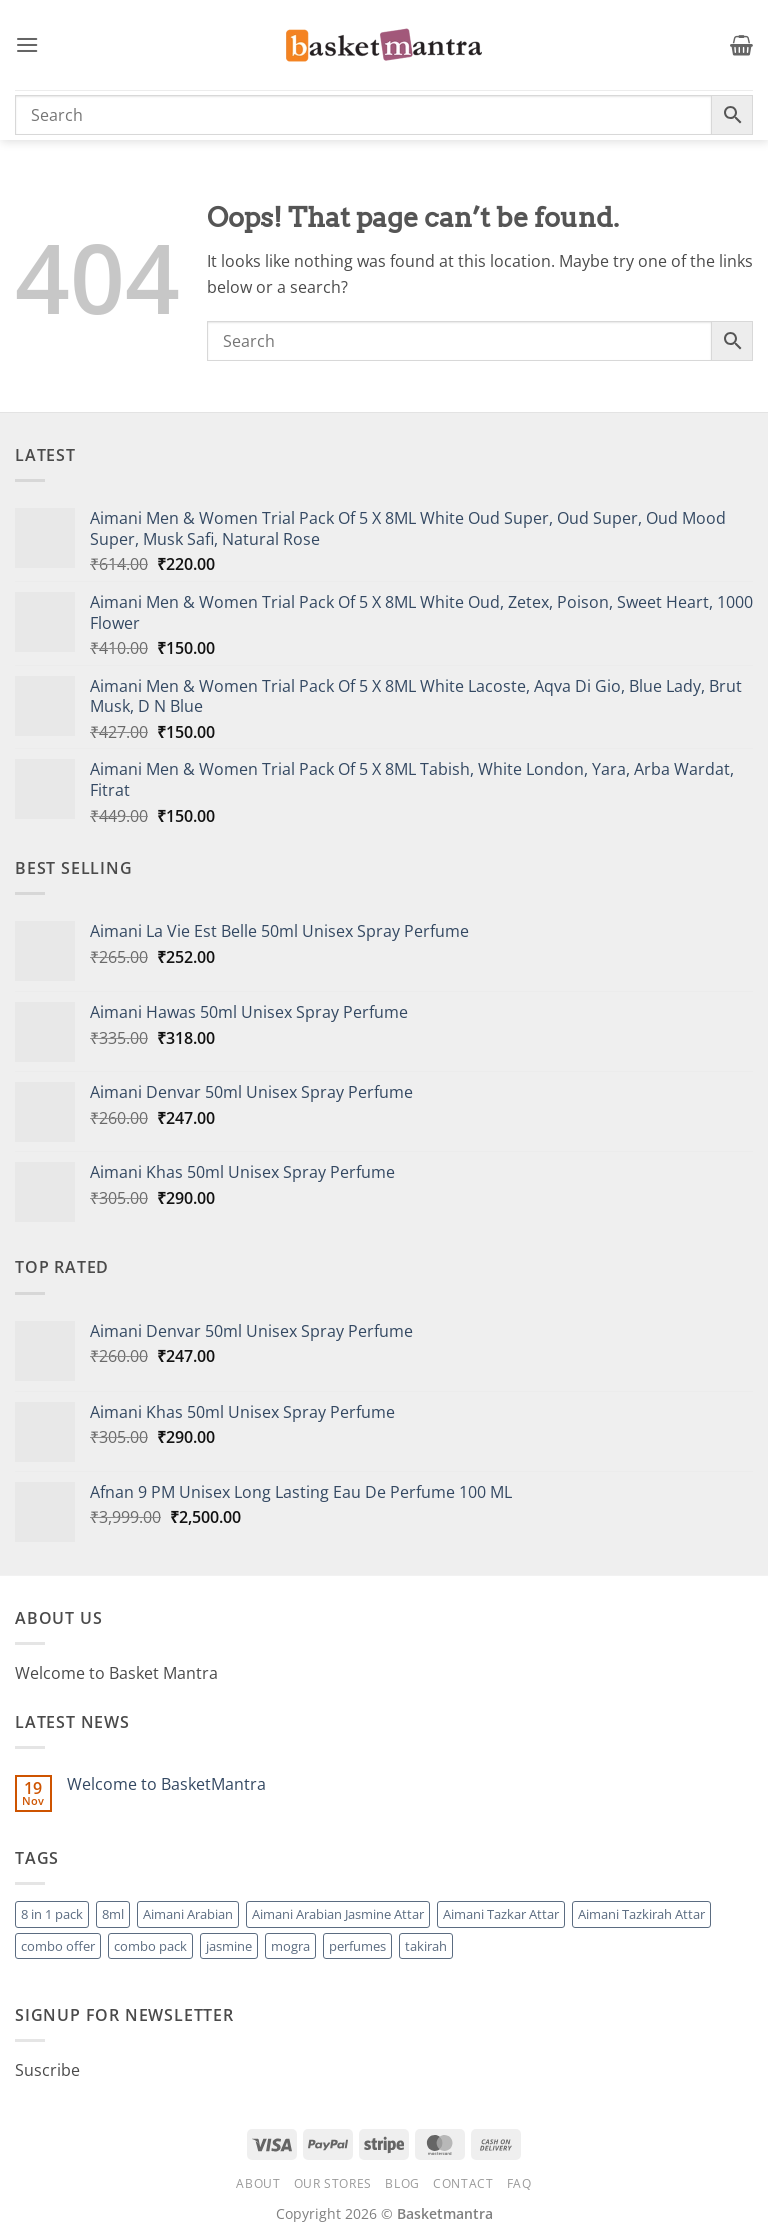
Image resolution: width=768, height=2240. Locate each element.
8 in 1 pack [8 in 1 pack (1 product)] (52, 1914)
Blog (402, 2183)
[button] (27, 44)
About (258, 2183)
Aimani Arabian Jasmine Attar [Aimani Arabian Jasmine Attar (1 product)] (338, 1914)
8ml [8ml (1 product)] (113, 1914)
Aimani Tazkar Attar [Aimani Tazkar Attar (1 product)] (501, 1914)
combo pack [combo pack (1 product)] (150, 1946)
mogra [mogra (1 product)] (290, 1946)
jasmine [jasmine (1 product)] (229, 1946)
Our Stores (333, 2183)
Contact (463, 2183)
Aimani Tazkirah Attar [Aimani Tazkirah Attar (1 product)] (641, 1914)
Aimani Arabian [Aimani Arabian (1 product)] (188, 1914)
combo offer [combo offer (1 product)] (58, 1946)
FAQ (519, 2183)
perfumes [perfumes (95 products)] (357, 1946)
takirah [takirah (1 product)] (426, 1946)
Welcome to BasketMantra (166, 1784)
